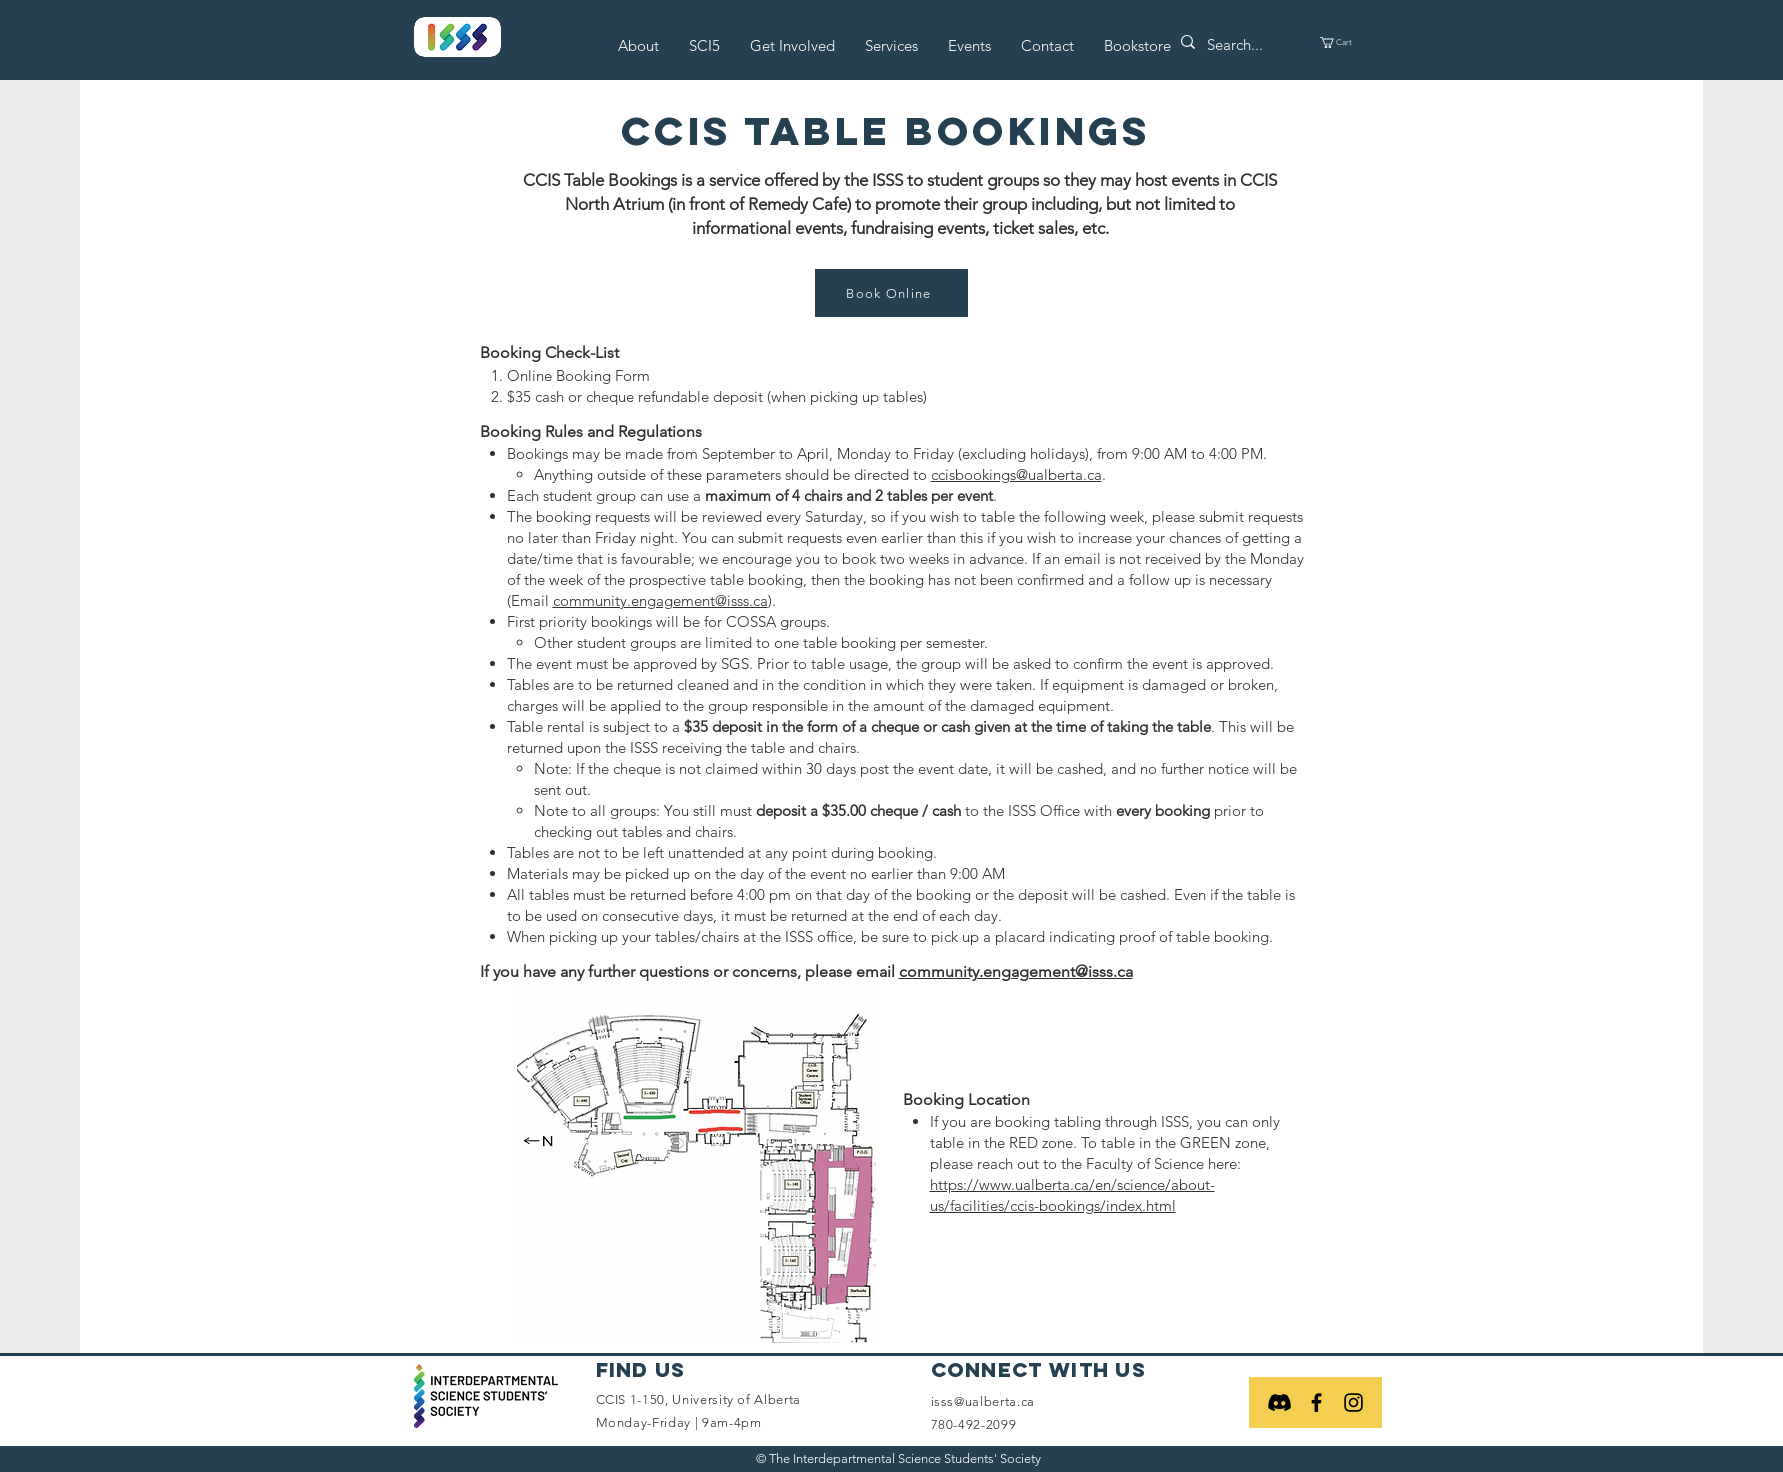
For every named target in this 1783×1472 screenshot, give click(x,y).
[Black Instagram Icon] (1353, 1402)
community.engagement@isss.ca (660, 600)
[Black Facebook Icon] (1316, 1402)
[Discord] (1279, 1402)
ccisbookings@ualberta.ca (1016, 474)
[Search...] (1242, 44)
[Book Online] (891, 293)
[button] (638, 45)
